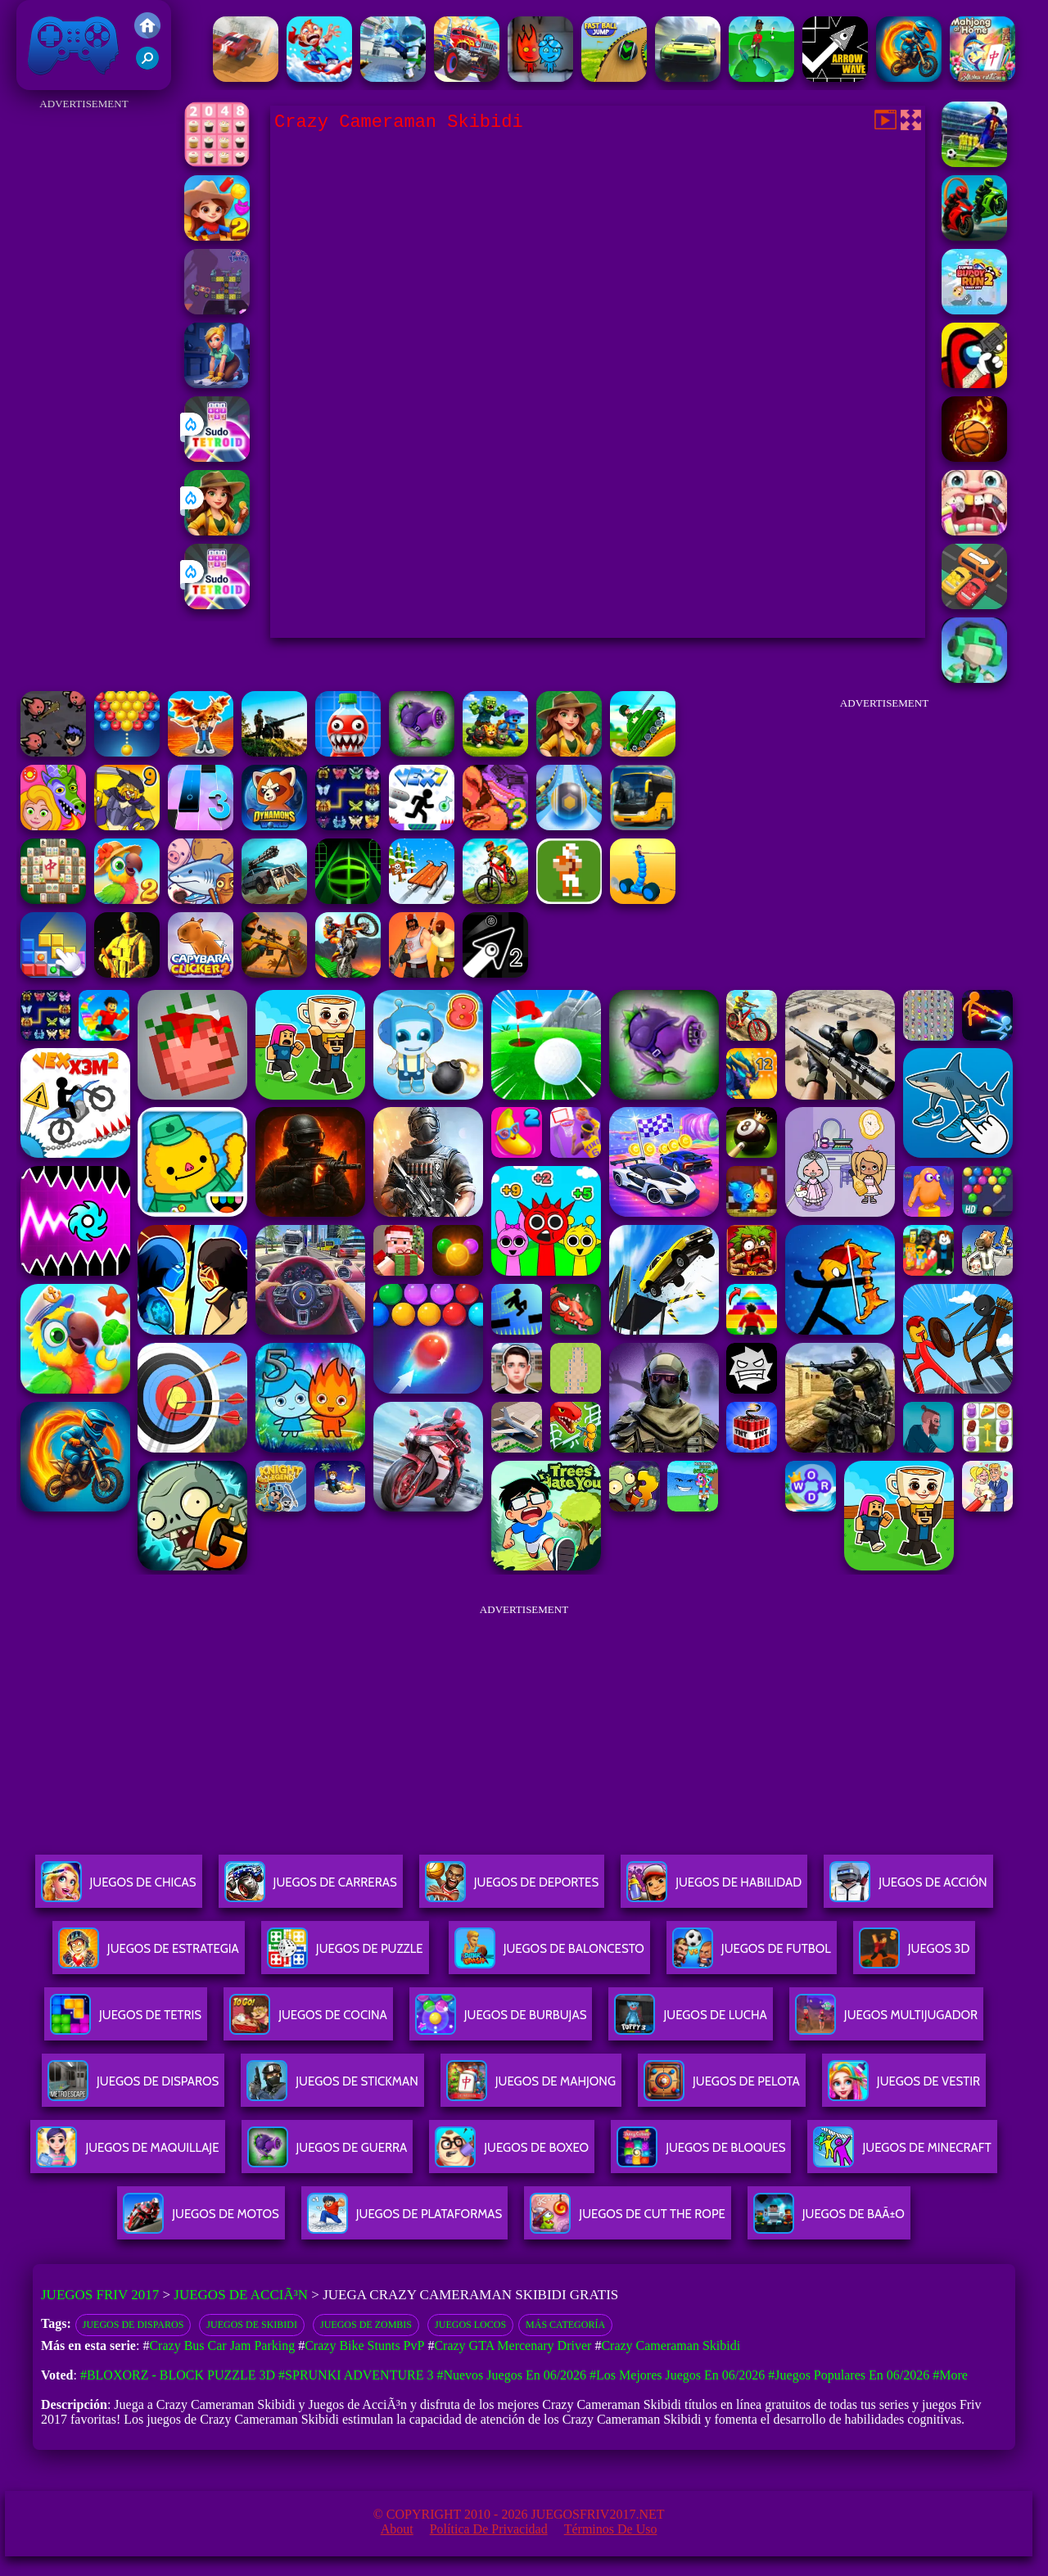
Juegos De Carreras (310, 1888)
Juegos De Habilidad (714, 1888)
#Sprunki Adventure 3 (355, 2375)
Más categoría (565, 2324)
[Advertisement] (83, 360)
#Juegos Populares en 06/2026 (848, 2375)
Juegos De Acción (908, 1888)
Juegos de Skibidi (251, 2324)
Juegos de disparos (133, 2324)
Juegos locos (470, 2324)
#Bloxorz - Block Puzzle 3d (177, 2375)
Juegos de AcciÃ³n (241, 2295)
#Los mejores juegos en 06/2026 (677, 2375)
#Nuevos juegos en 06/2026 (511, 2375)
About (397, 2529)
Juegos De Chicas (118, 1888)
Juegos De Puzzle (345, 1954)
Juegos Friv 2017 (74, 45)
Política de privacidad (489, 2529)
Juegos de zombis (366, 2324)
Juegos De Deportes (512, 1888)
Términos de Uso (610, 2529)
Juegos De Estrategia (148, 1954)
